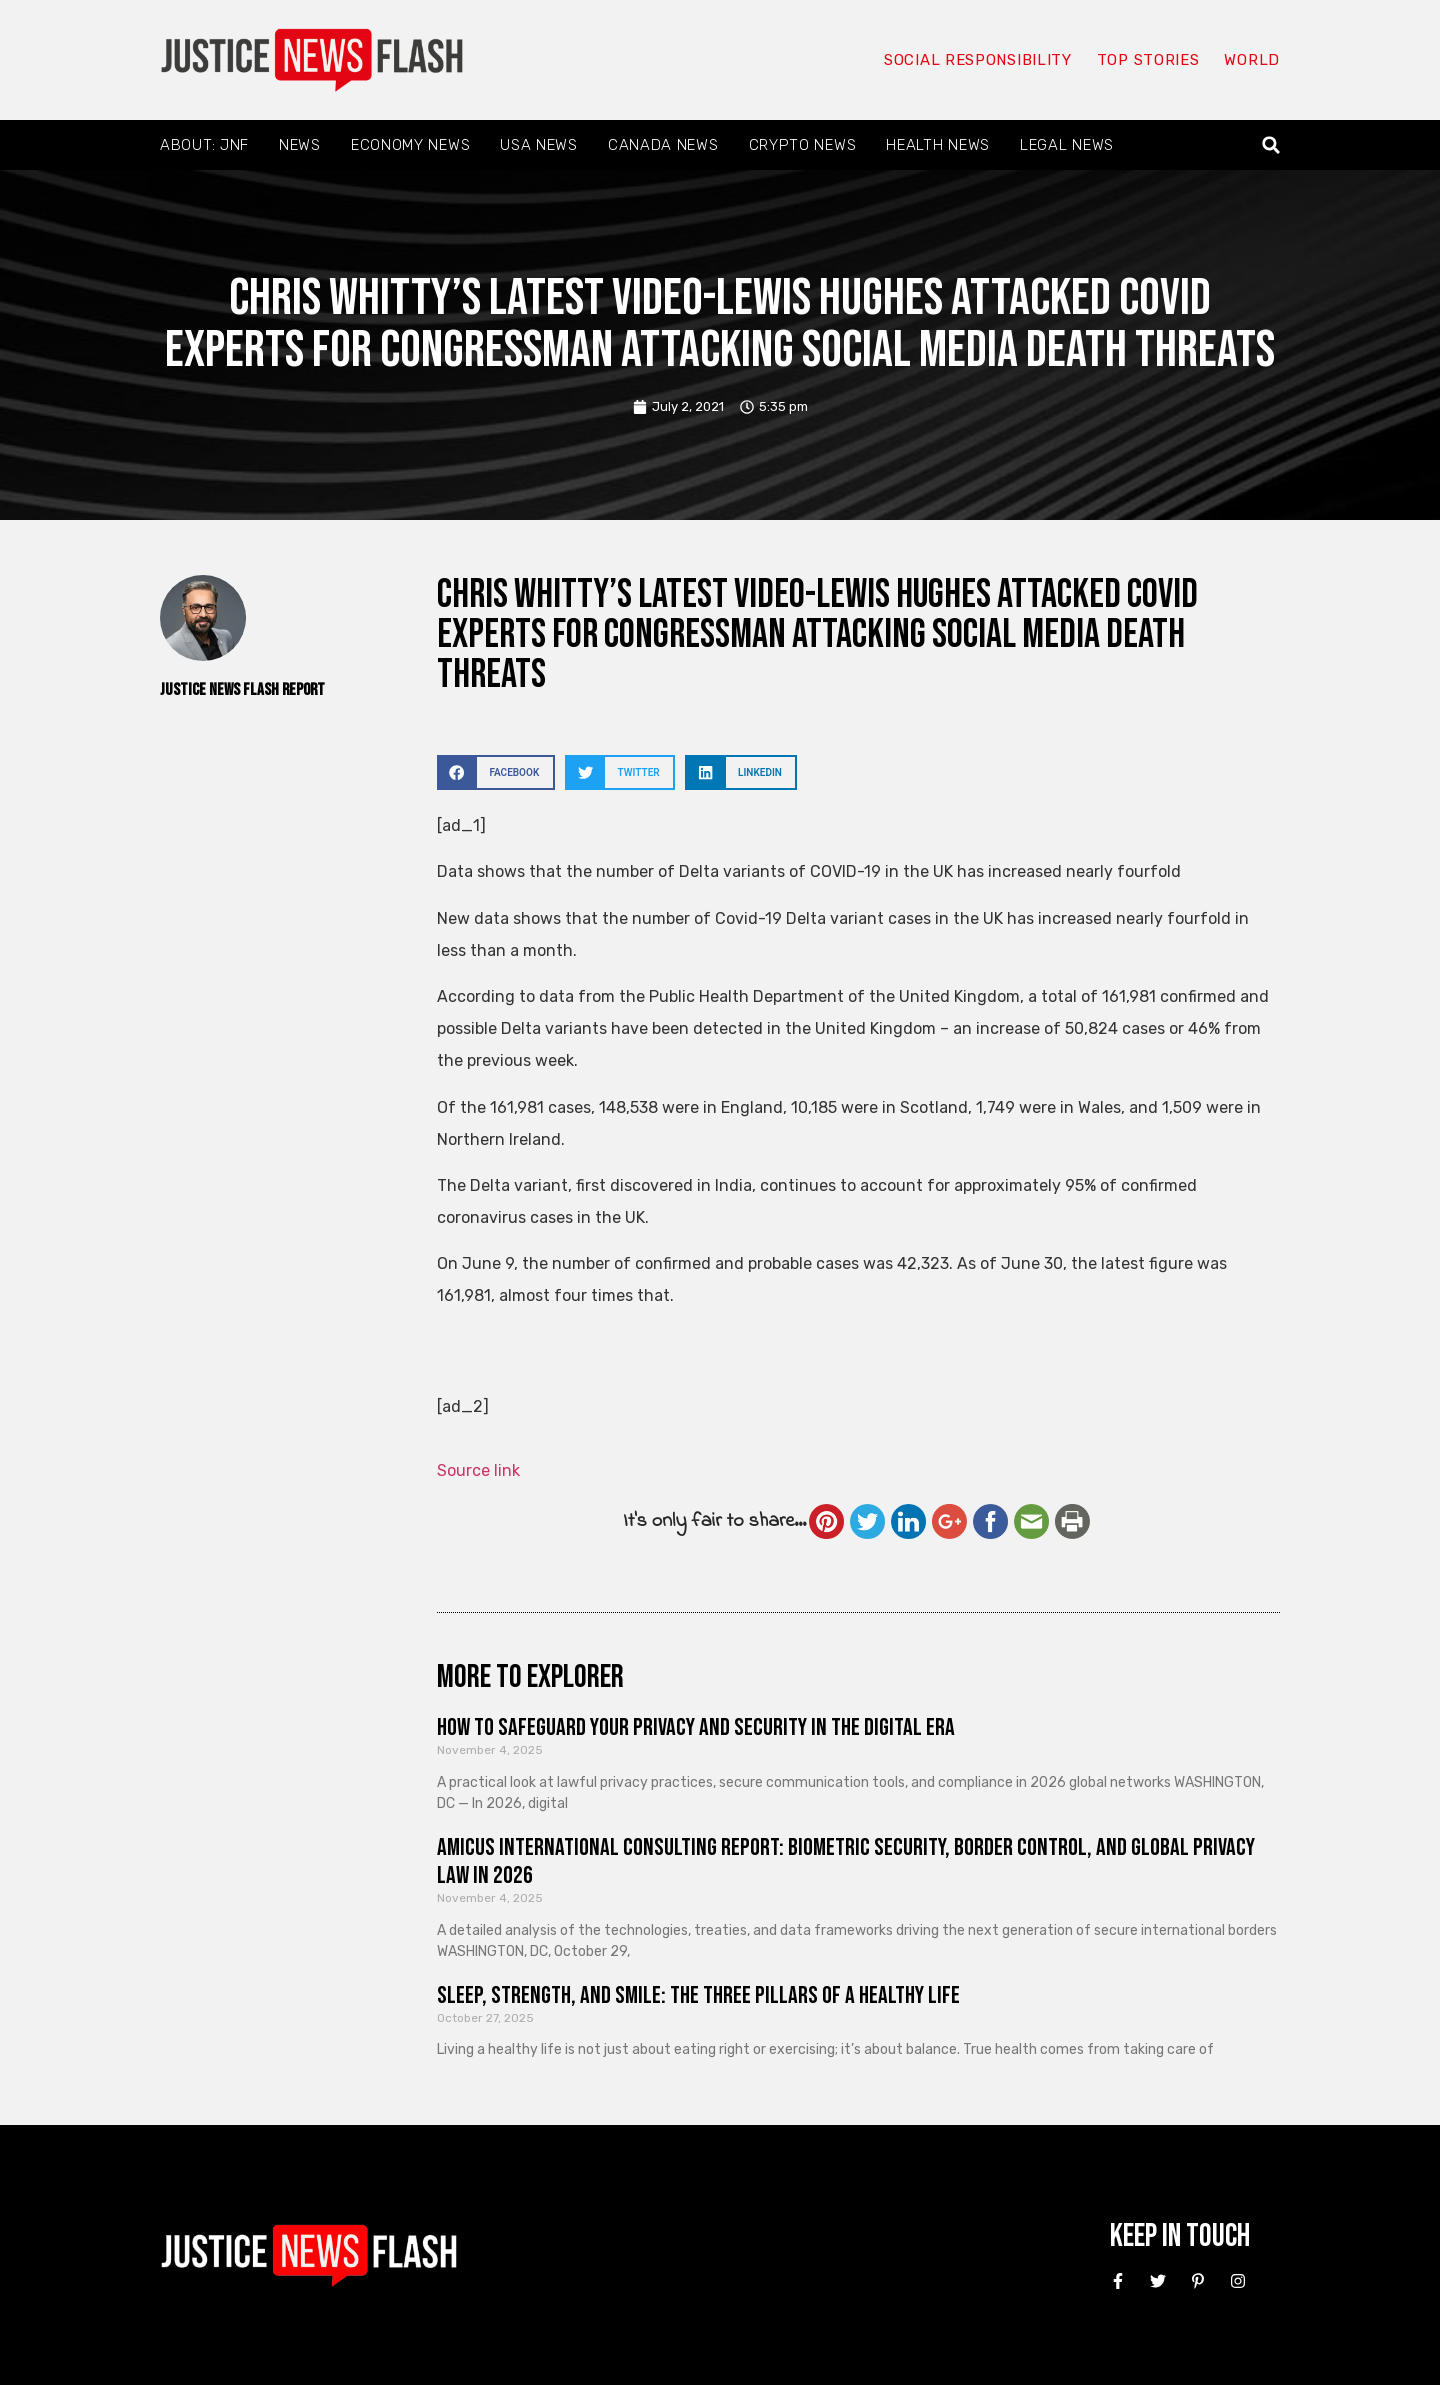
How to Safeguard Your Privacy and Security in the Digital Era (696, 1727)
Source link (478, 1470)
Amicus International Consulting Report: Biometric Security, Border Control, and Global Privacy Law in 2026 (846, 1862)
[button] (1271, 145)
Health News (938, 145)
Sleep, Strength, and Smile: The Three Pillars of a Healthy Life (698, 1995)
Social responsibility (978, 60)
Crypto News (803, 145)
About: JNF (204, 145)
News (300, 145)
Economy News (410, 145)
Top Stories (1148, 60)
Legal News (1067, 145)
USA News (539, 145)
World (1252, 60)
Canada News (663, 145)
